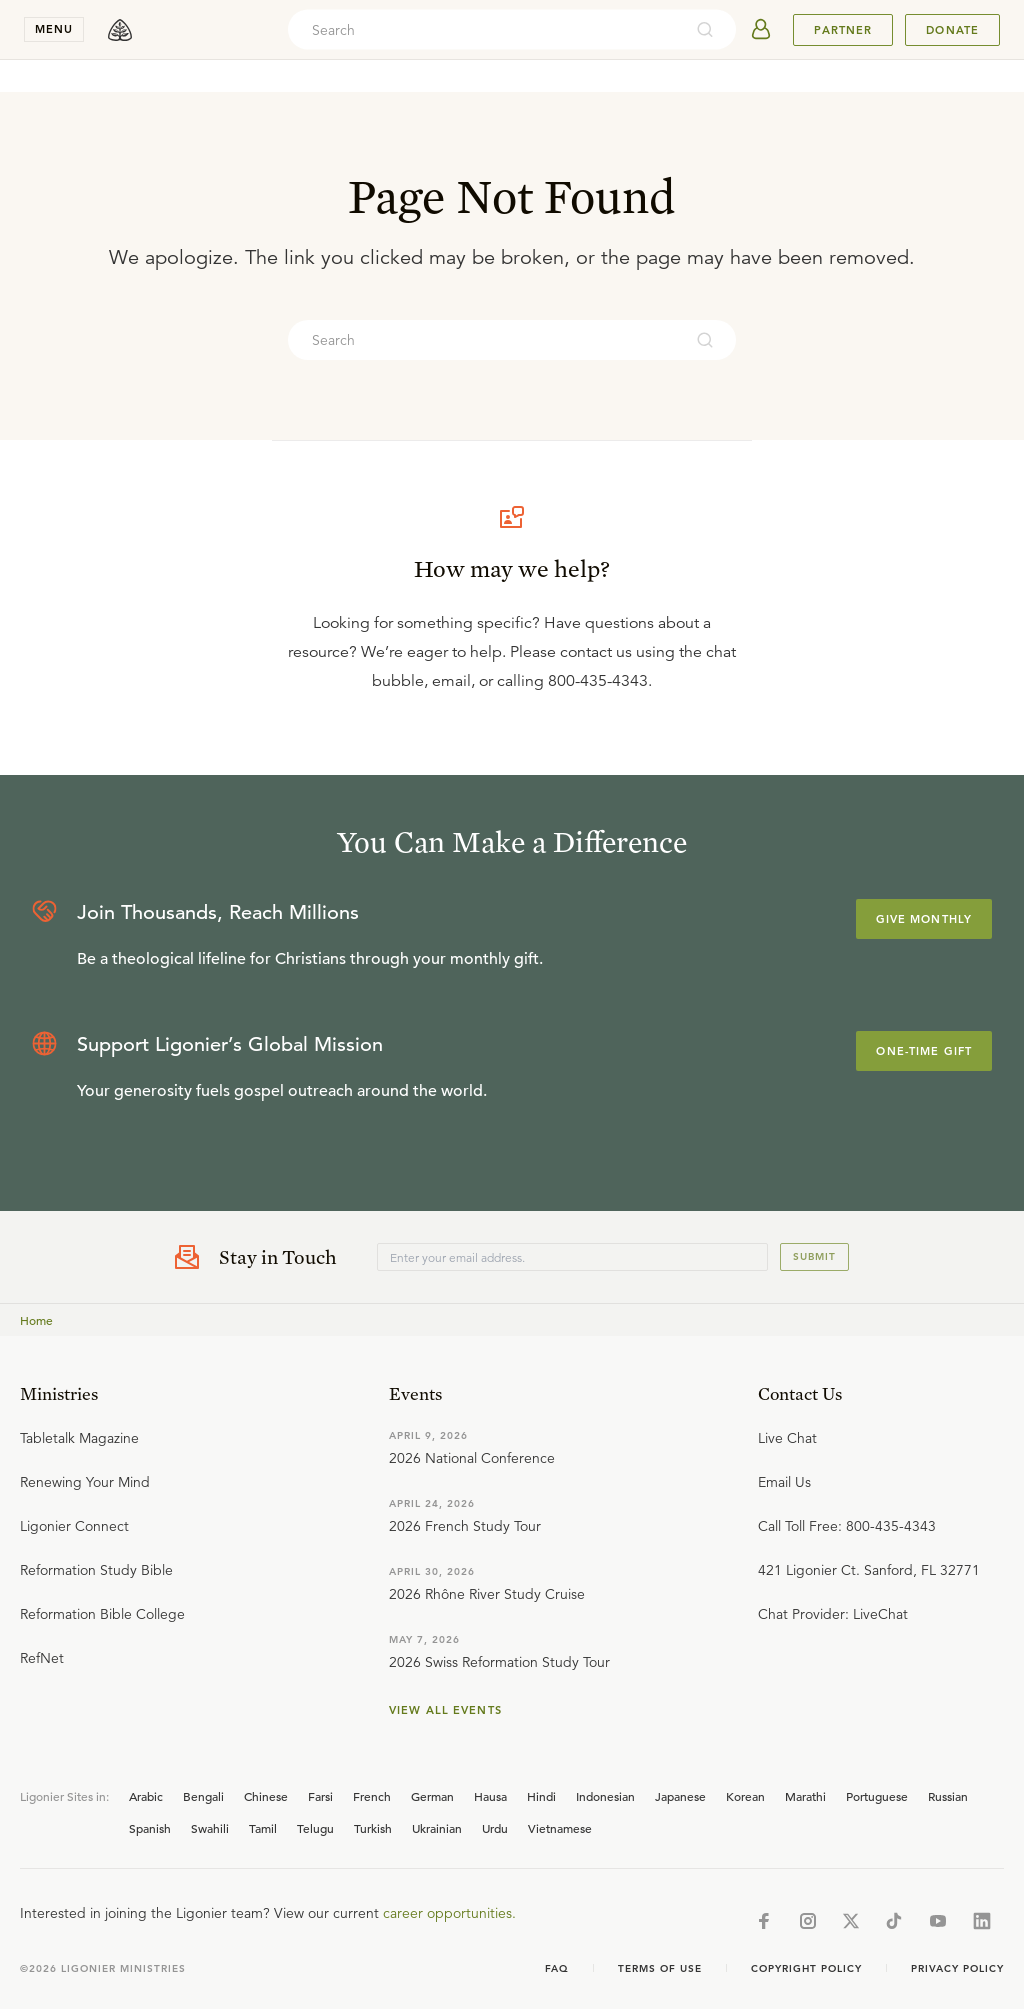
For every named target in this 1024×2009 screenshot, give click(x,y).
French (372, 1796)
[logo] (120, 30)
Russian (948, 1796)
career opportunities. (449, 1913)
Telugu (315, 1828)
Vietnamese (560, 1828)
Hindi (541, 1796)
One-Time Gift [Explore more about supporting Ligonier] (924, 1051)
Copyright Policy (806, 1968)
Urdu (495, 1828)
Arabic (146, 1796)
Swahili (210, 1828)
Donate (952, 30)
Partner (843, 30)
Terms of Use (660, 1968)
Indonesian (605, 1796)
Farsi (320, 1796)
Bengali (203, 1796)
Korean (745, 1796)
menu (54, 29)
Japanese (680, 1796)
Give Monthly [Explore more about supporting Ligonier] (924, 919)
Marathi (805, 1796)
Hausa (490, 1796)
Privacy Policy (957, 1968)
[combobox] (485, 30)
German (432, 1796)
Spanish (150, 1828)
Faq (557, 1968)
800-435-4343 (598, 681)
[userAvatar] (761, 30)
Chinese (266, 1796)
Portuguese (877, 1796)
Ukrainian (437, 1828)
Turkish (373, 1828)
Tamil (263, 1828)
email (451, 681)
